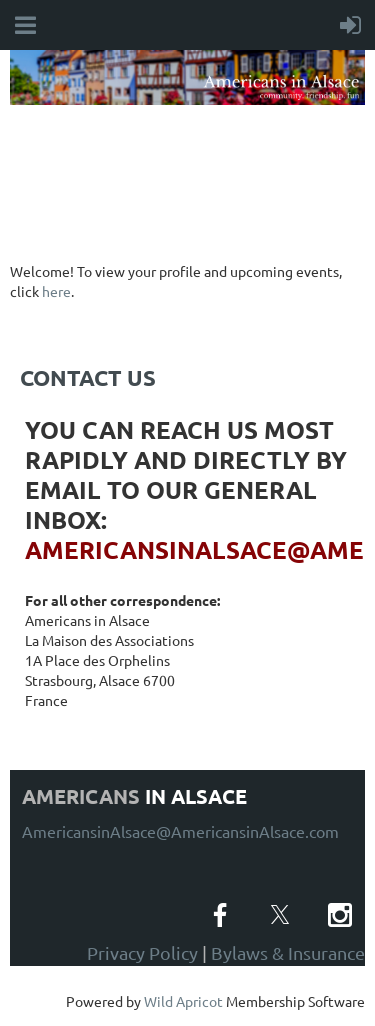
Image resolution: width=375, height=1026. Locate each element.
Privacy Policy (142, 952)
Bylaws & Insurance (288, 952)
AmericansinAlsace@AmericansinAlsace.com (180, 831)
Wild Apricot (183, 1001)
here (56, 291)
